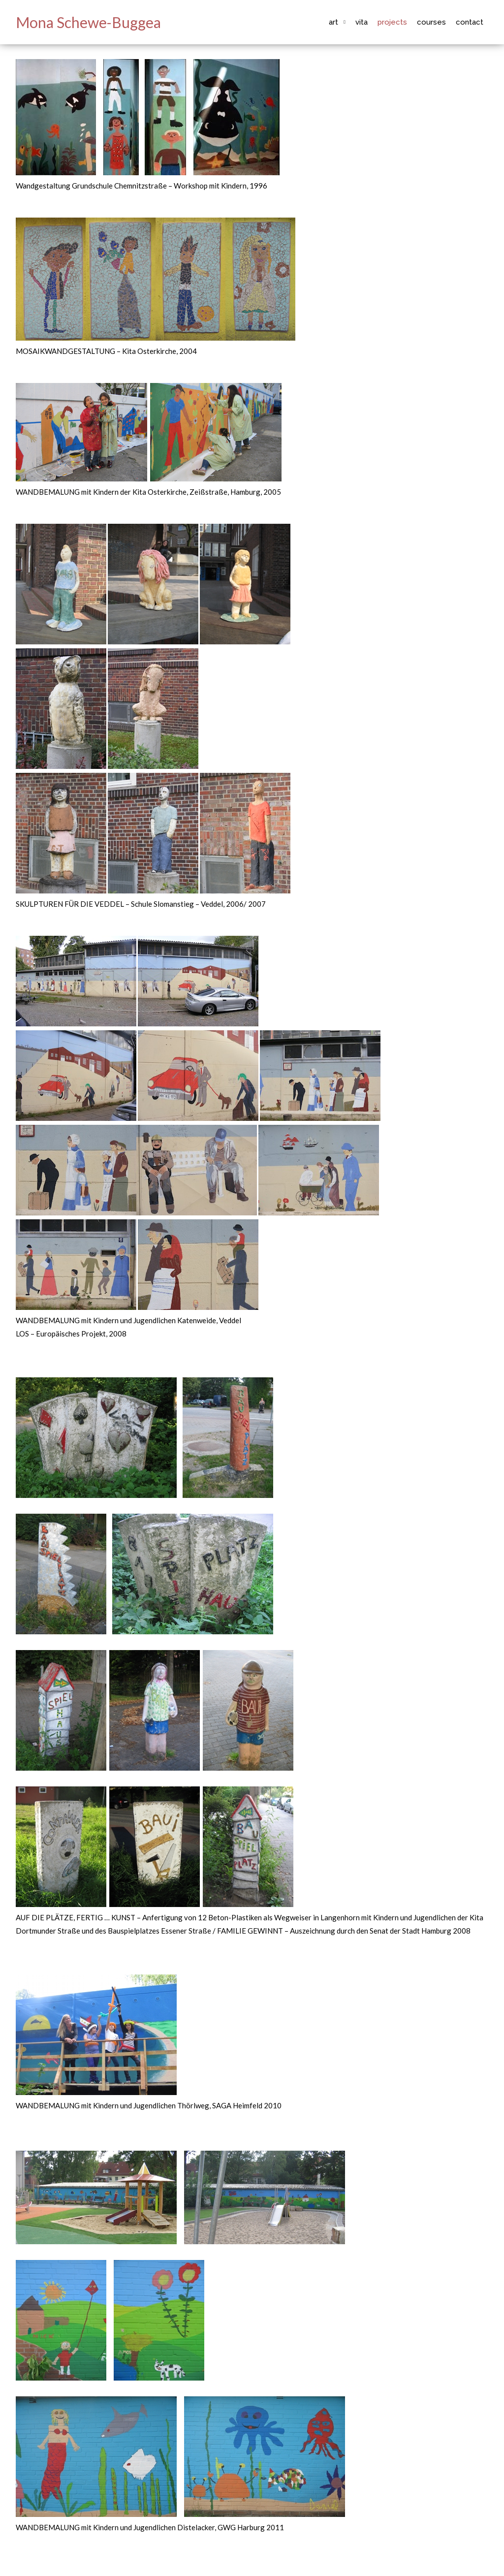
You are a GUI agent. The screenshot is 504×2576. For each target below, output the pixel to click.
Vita (361, 22)
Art (333, 22)
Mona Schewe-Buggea (88, 22)
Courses (431, 22)
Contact (469, 22)
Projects (392, 22)
